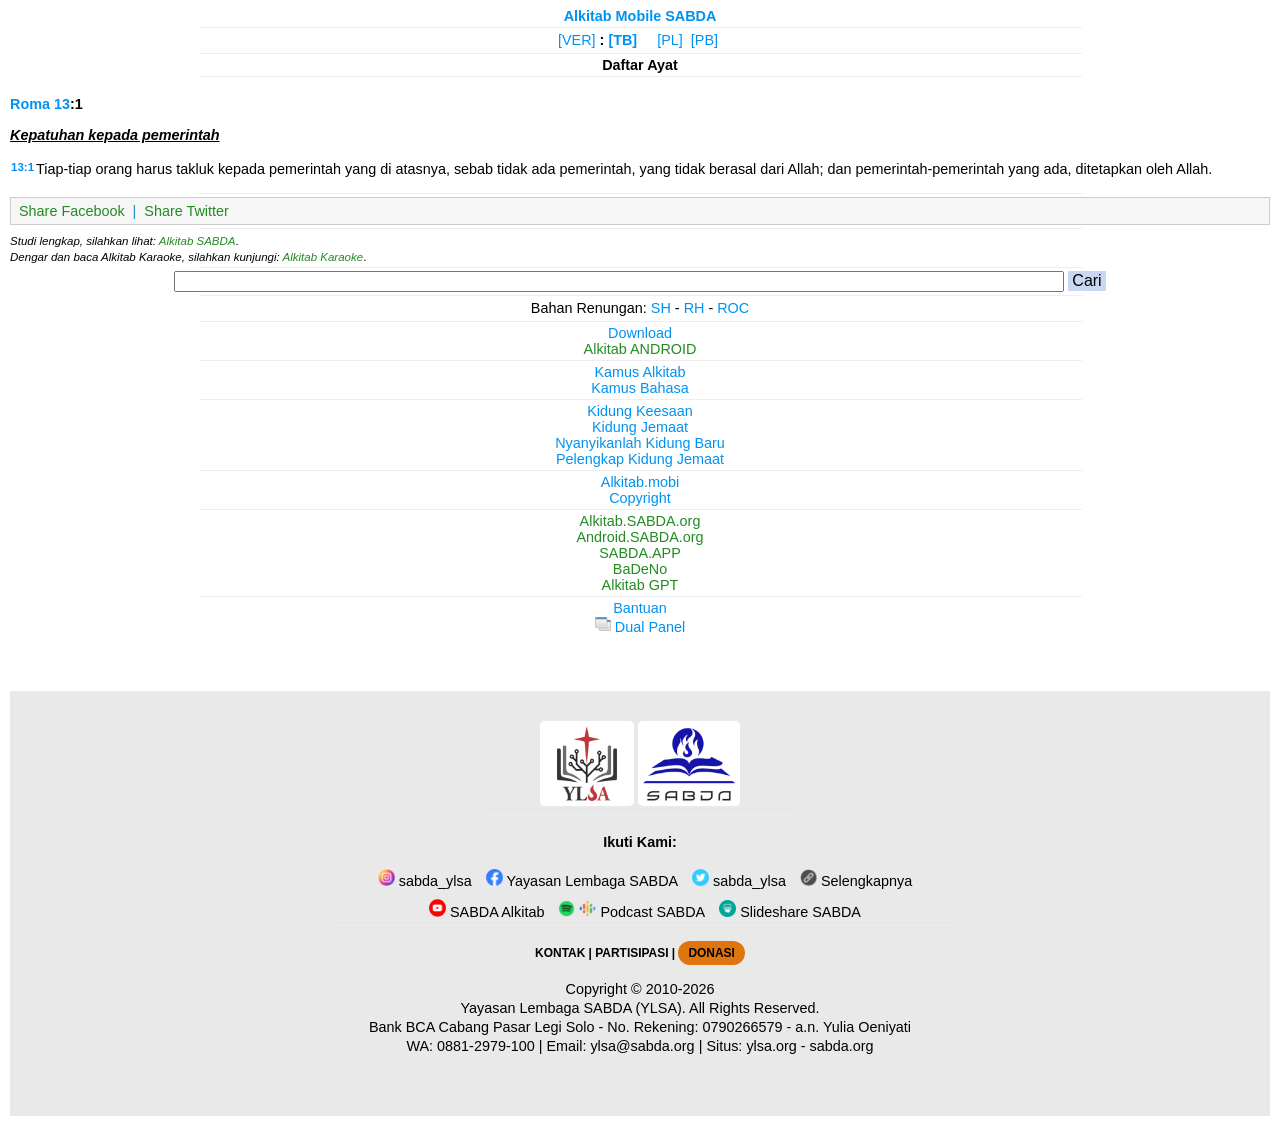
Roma (30, 104)
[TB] (622, 40)
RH (694, 308)
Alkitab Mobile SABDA (640, 16)
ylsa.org (771, 1046)
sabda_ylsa (425, 881)
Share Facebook (72, 211)
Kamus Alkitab (639, 372)
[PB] (704, 40)
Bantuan (640, 608)
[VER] (577, 40)
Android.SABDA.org (639, 537)
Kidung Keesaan (640, 411)
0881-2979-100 (486, 1046)
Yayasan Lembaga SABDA (582, 881)
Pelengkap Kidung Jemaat (640, 459)
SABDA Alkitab (486, 912)
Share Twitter (186, 211)
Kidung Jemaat (640, 427)
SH (661, 308)
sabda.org (842, 1046)
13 (62, 104)
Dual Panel (640, 627)
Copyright (640, 498)
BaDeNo (640, 569)
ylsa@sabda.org (642, 1046)
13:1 (22, 167)
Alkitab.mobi (640, 482)
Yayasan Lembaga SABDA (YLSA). (573, 1008)
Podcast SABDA (631, 912)
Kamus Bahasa (640, 388)
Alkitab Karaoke (323, 257)
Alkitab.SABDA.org (640, 521)
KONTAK (560, 953)
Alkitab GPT (640, 585)
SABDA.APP (640, 553)
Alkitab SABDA (197, 241)
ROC (733, 308)
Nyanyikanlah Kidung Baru (640, 443)
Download (640, 333)
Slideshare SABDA (790, 912)
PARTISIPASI (631, 953)
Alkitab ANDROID (640, 349)
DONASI (711, 953)
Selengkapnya (856, 881)
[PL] (670, 40)
